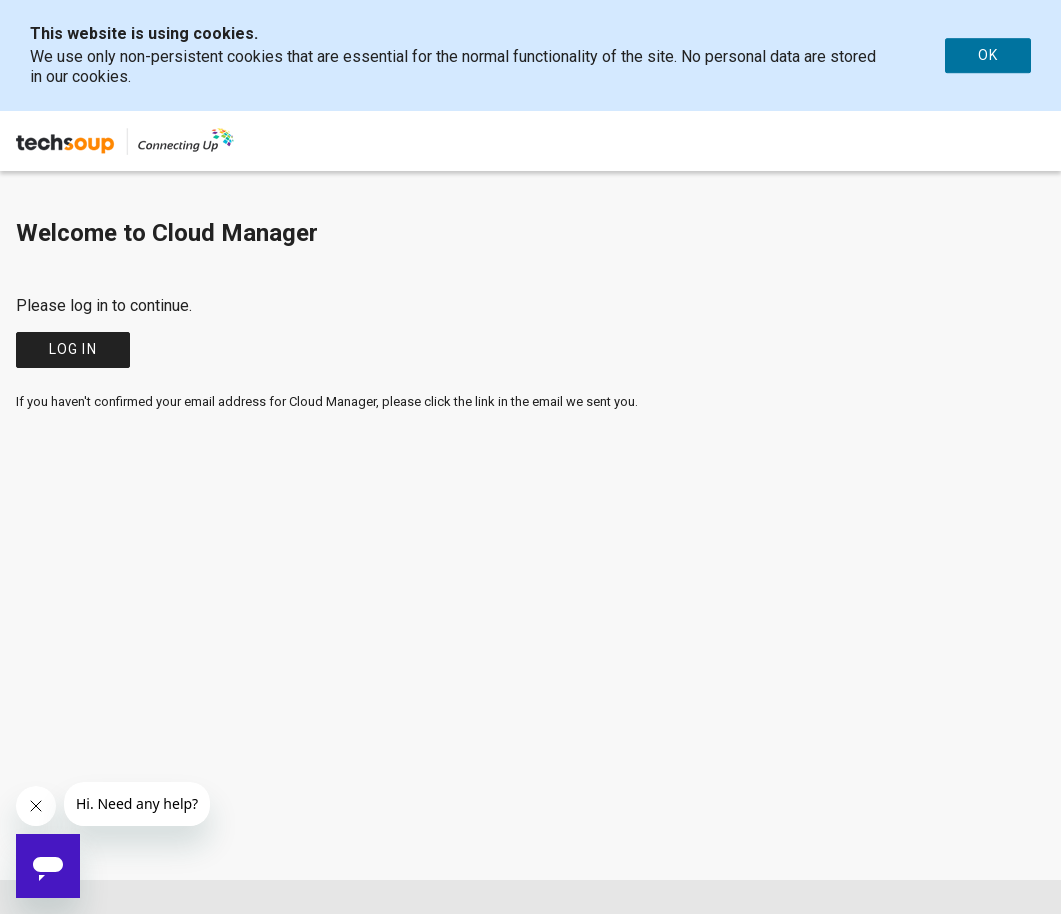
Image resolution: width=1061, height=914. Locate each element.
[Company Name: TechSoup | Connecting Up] (126, 141)
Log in (73, 349)
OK (988, 55)
